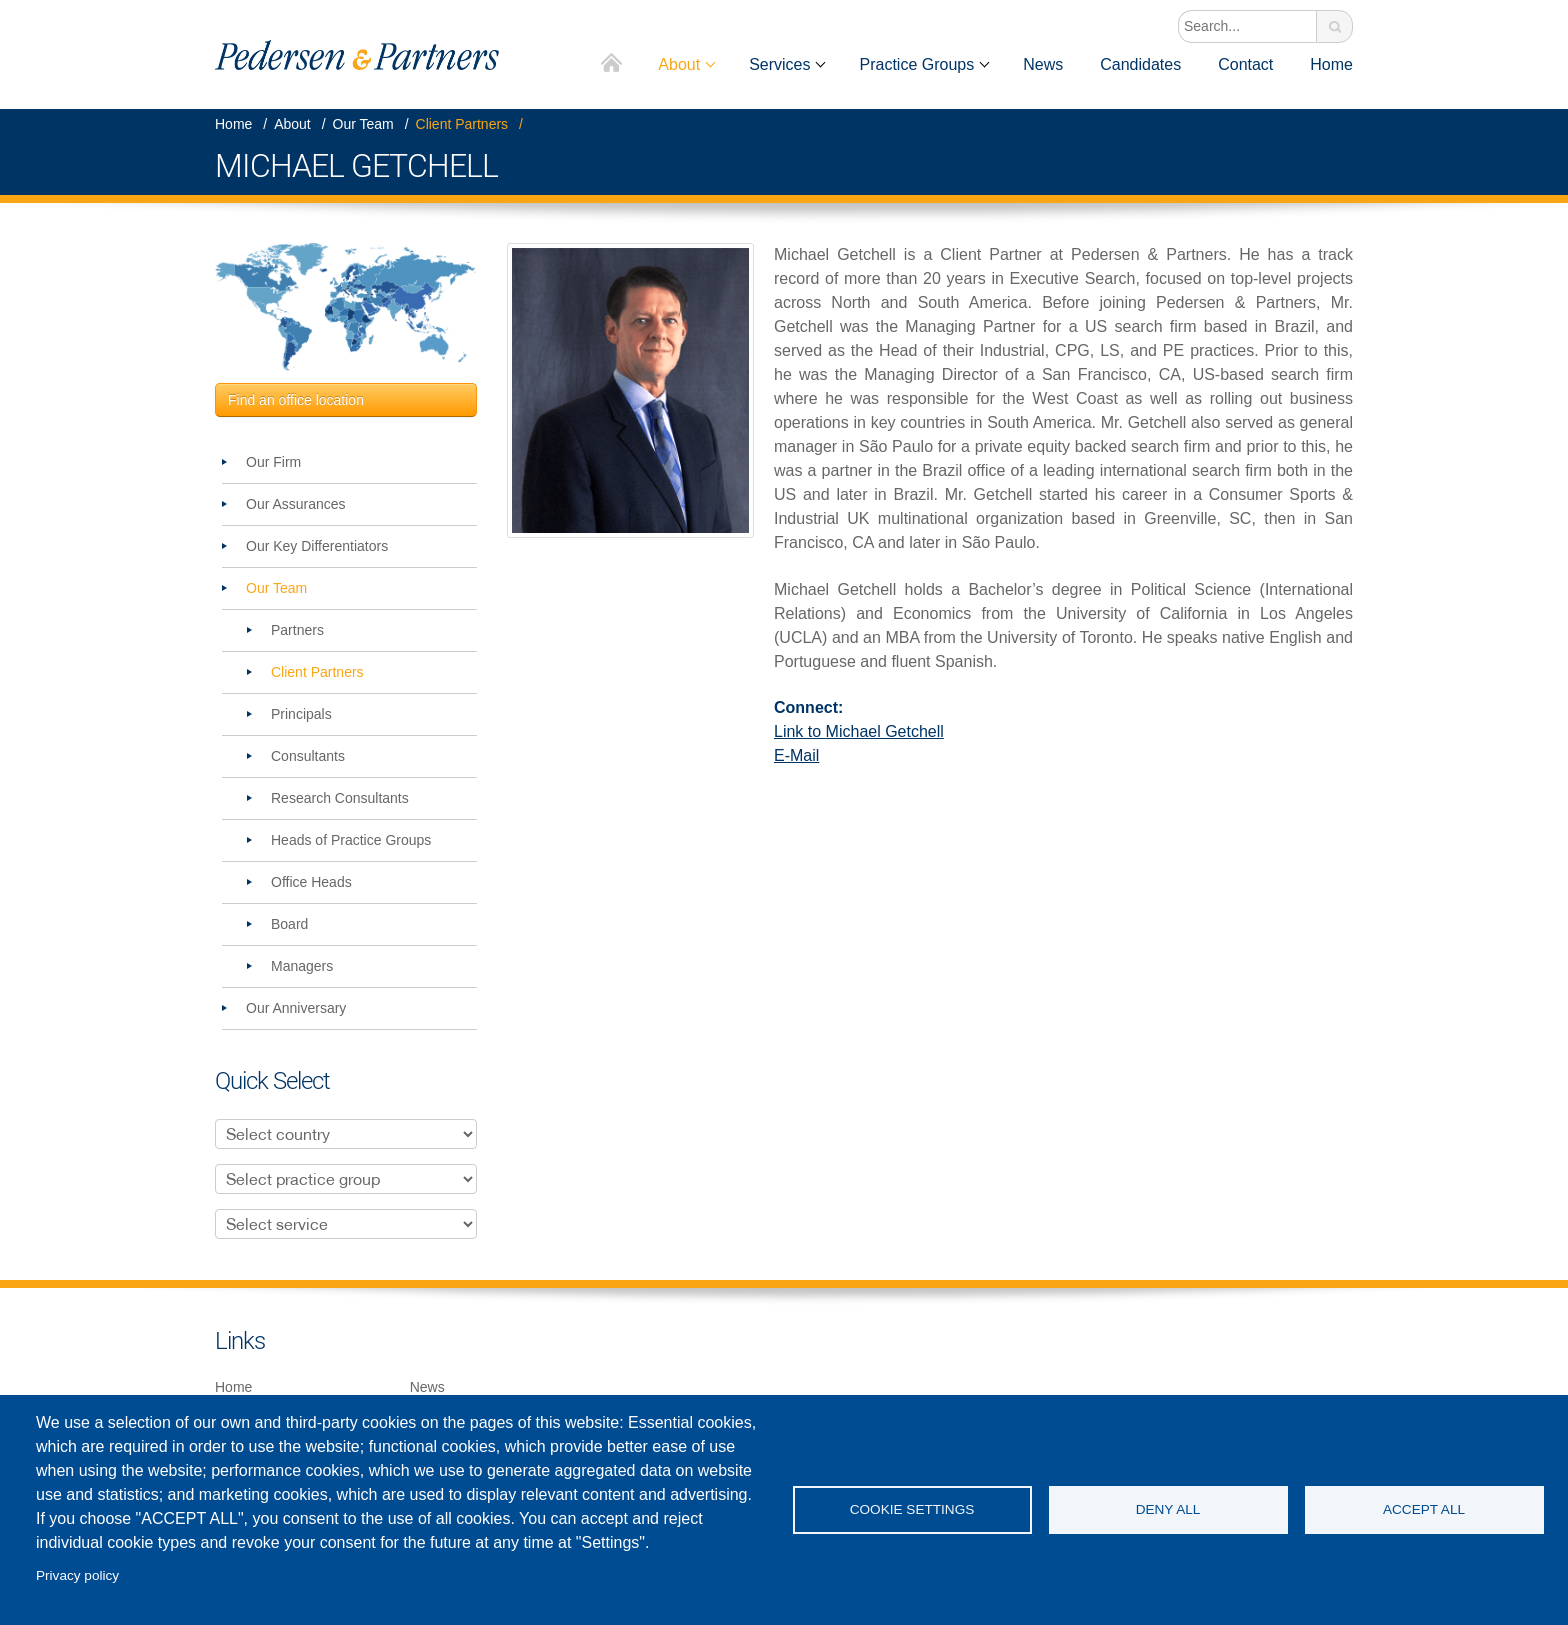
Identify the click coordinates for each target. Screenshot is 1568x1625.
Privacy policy (77, 1575)
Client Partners (462, 124)
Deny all (1168, 1509)
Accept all (1424, 1509)
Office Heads (311, 882)
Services (779, 64)
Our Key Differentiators (317, 546)
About (679, 64)
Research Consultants (340, 798)
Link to (859, 731)
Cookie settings (912, 1509)
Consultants (308, 756)
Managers (302, 966)
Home (612, 64)
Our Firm (273, 462)
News (1043, 64)
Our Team (363, 124)
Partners (297, 630)
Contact (1245, 64)
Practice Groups (916, 64)
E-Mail (796, 755)
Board (289, 924)
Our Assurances (296, 504)
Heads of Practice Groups (351, 840)
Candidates (1140, 64)
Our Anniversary (296, 1008)
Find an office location (296, 400)
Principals (301, 714)
